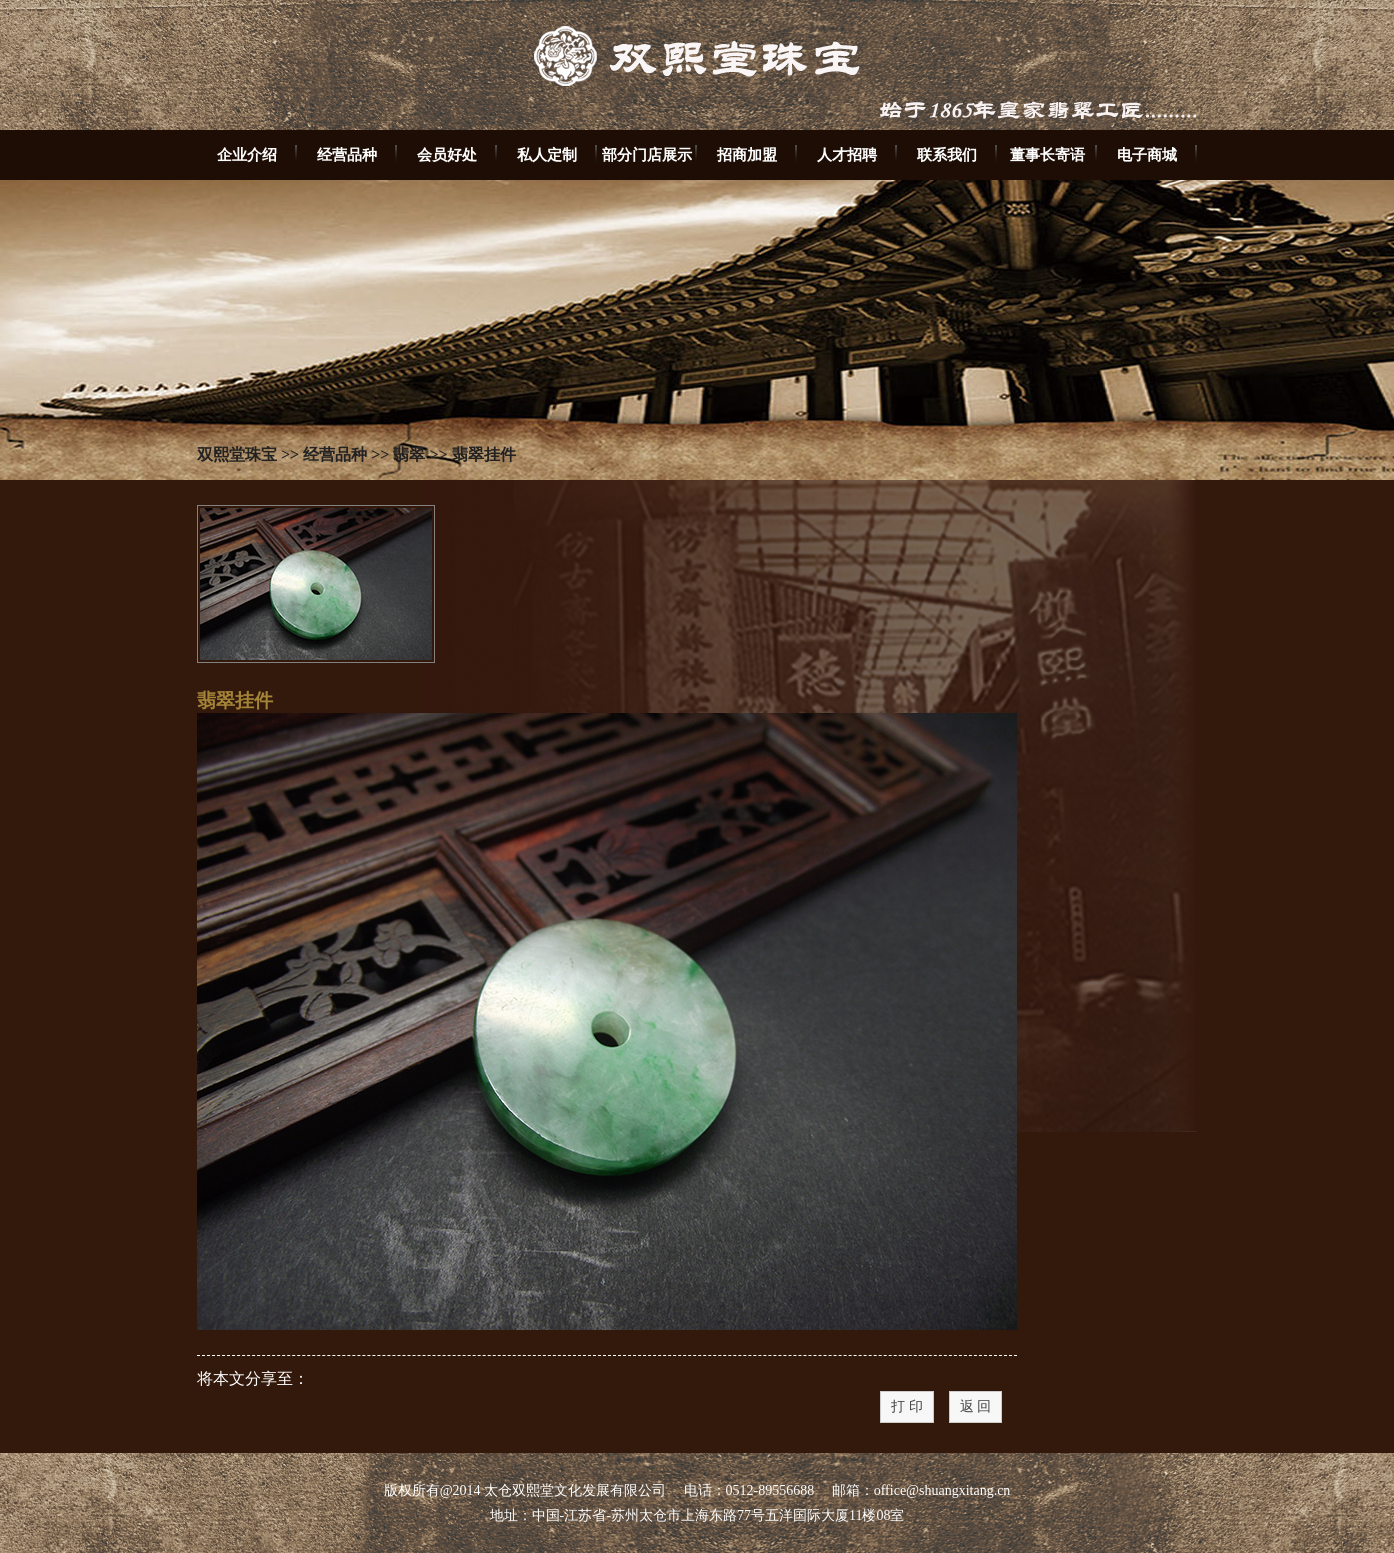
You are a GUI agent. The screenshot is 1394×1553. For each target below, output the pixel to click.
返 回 (976, 1406)
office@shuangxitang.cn (942, 1490)
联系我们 (947, 154)
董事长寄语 (1047, 154)
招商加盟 (747, 154)
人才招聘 (847, 154)
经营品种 (347, 154)
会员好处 (447, 154)
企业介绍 (247, 154)
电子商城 (1147, 154)
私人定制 (547, 154)
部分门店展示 (647, 154)
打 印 (907, 1406)
